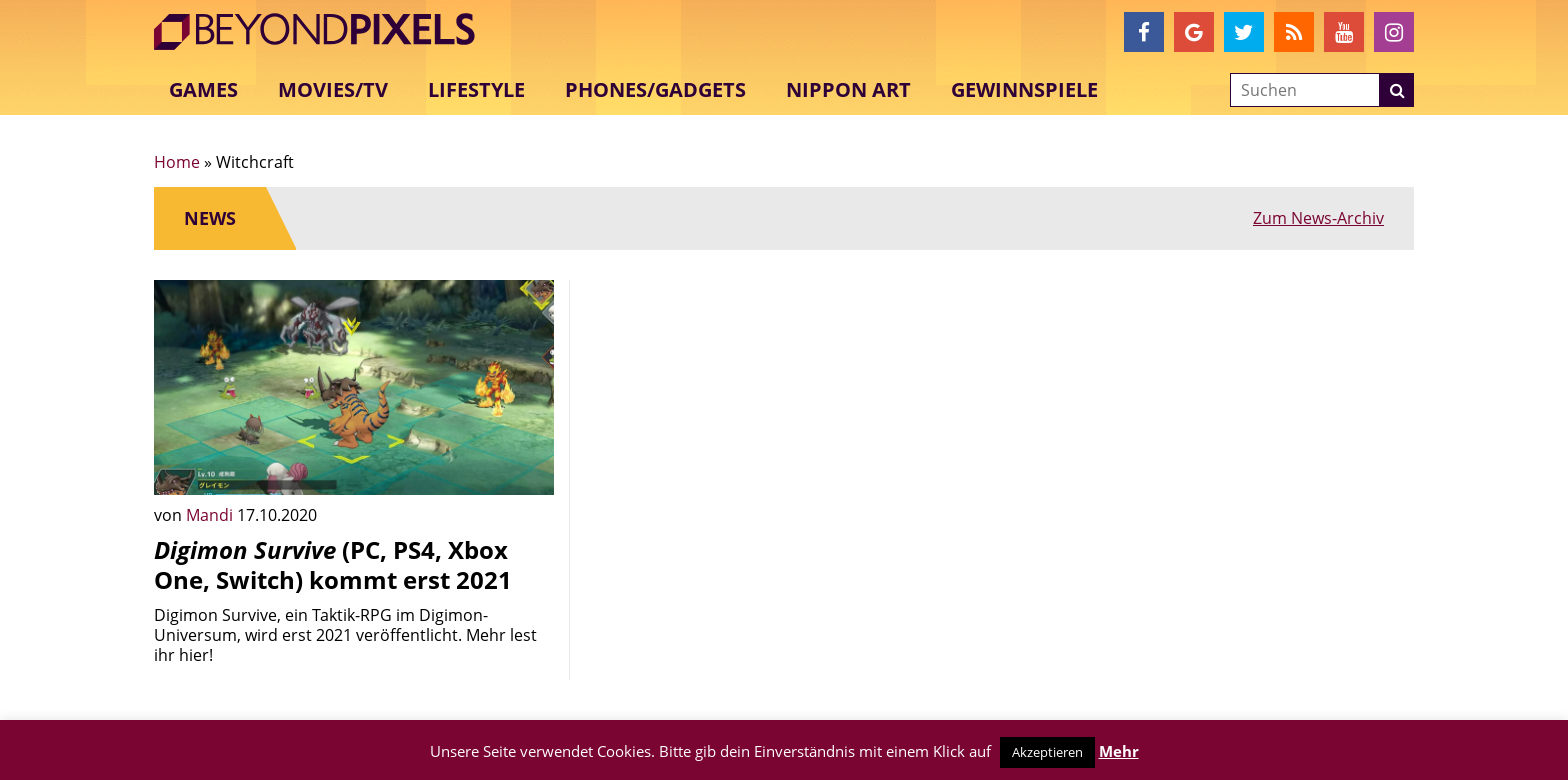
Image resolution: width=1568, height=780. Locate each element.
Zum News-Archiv (1318, 218)
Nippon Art (848, 89)
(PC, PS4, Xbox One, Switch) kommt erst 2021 (333, 564)
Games (203, 89)
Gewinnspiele (1024, 89)
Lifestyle (476, 89)
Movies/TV (333, 89)
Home (177, 162)
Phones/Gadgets (655, 89)
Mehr (1119, 751)
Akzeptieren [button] (1047, 752)
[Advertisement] (784, 420)
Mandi (211, 515)
